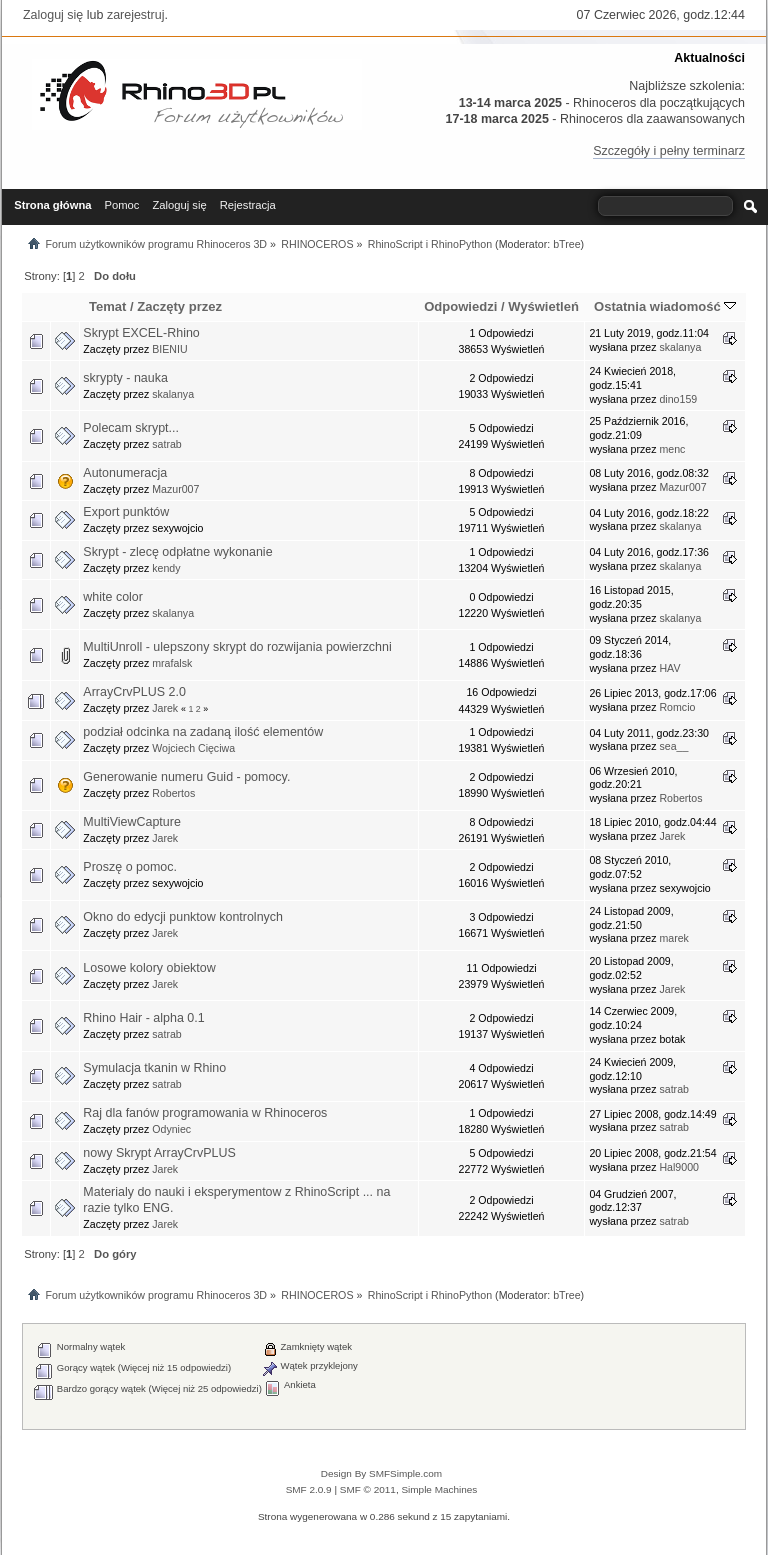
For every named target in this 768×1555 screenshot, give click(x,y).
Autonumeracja (125, 473)
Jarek (165, 708)
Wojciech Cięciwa (193, 748)
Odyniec (171, 1129)
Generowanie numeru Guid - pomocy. (186, 777)
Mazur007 (175, 489)
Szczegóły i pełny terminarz (669, 151)
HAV (669, 668)
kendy (166, 568)
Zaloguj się (53, 15)
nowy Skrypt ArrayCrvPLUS (159, 1153)
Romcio (677, 707)
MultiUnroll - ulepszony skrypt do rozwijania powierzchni (237, 647)
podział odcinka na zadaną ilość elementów (203, 732)
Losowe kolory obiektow (149, 968)
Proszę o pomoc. (130, 867)
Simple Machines (439, 1489)
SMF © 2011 (368, 1489)
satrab (166, 444)
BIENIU (169, 349)
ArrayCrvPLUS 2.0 (134, 692)
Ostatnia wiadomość (665, 306)
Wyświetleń (543, 306)
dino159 (678, 399)
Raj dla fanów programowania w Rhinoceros (205, 1113)
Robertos (173, 793)
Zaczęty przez (179, 306)
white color (113, 597)
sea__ (673, 746)
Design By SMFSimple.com (381, 1473)
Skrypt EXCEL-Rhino (141, 333)
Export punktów (126, 512)
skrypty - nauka (125, 378)
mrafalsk (172, 663)
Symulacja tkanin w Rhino (154, 1068)
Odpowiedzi (460, 306)
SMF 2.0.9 (309, 1489)
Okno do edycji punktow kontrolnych (183, 917)
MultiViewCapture (132, 822)
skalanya (680, 347)
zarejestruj (136, 15)
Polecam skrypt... (131, 428)
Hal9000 (678, 1167)
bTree (566, 244)
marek (673, 938)
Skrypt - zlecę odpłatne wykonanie (177, 552)
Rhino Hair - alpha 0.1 (143, 1018)
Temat (107, 306)
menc (672, 449)
